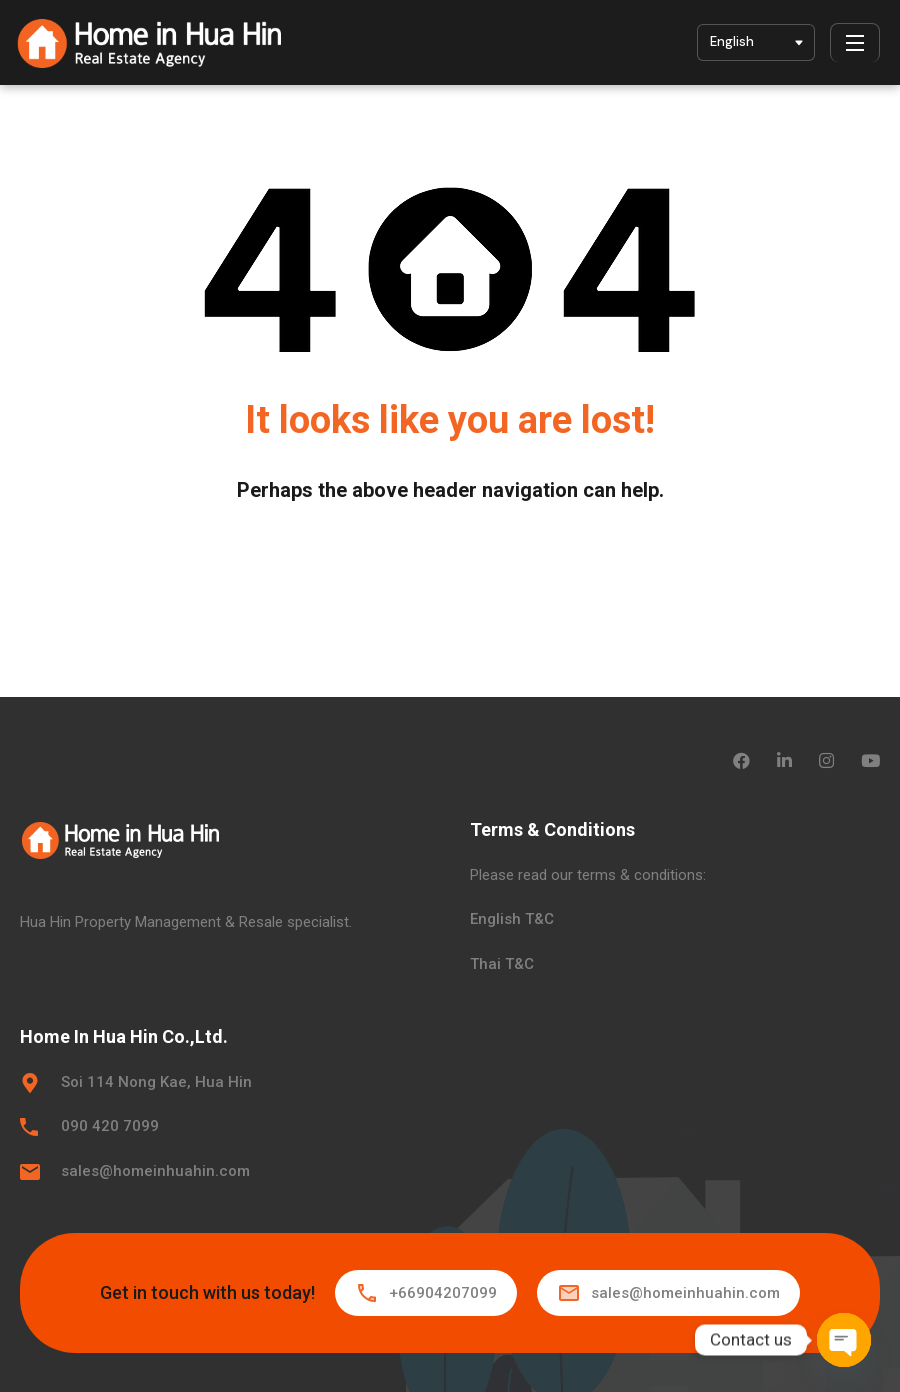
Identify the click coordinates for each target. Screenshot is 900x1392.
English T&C (512, 919)
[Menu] (855, 43)
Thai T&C (502, 964)
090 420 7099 (110, 1126)
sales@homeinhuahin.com (155, 1171)
